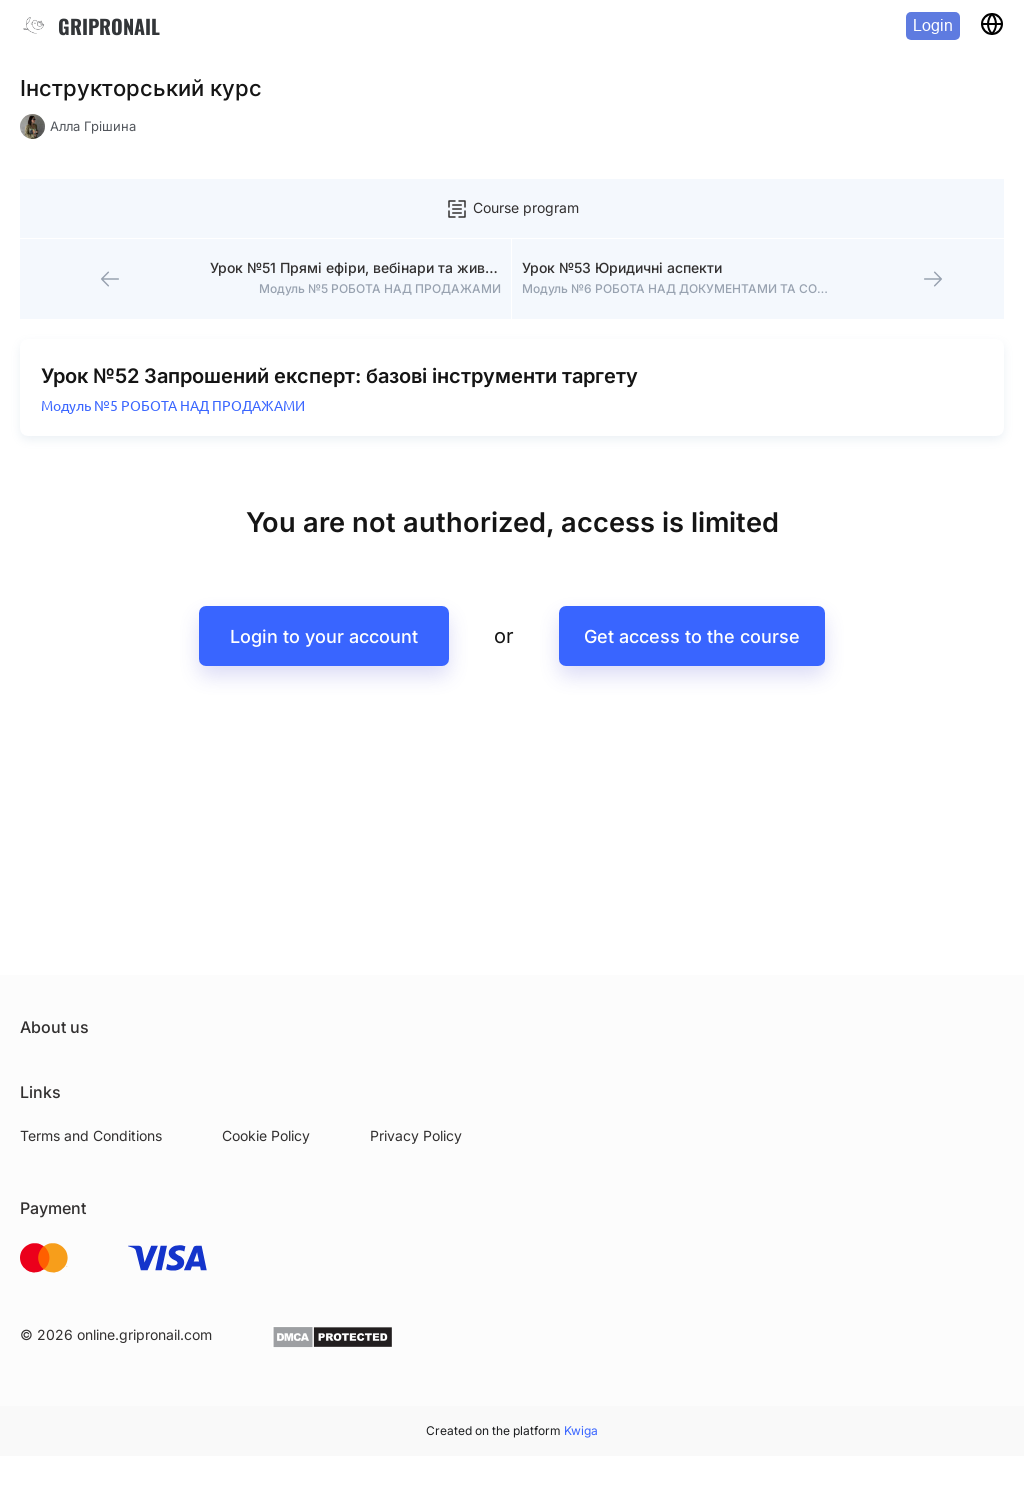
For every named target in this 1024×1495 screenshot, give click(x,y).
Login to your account (324, 636)
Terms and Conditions (91, 1135)
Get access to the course (692, 636)
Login (933, 25)
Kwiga (581, 1430)
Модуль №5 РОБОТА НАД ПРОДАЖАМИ (173, 406)
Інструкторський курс (141, 88)
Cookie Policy (266, 1135)
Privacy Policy (416, 1135)
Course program (512, 209)
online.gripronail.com (144, 1334)
